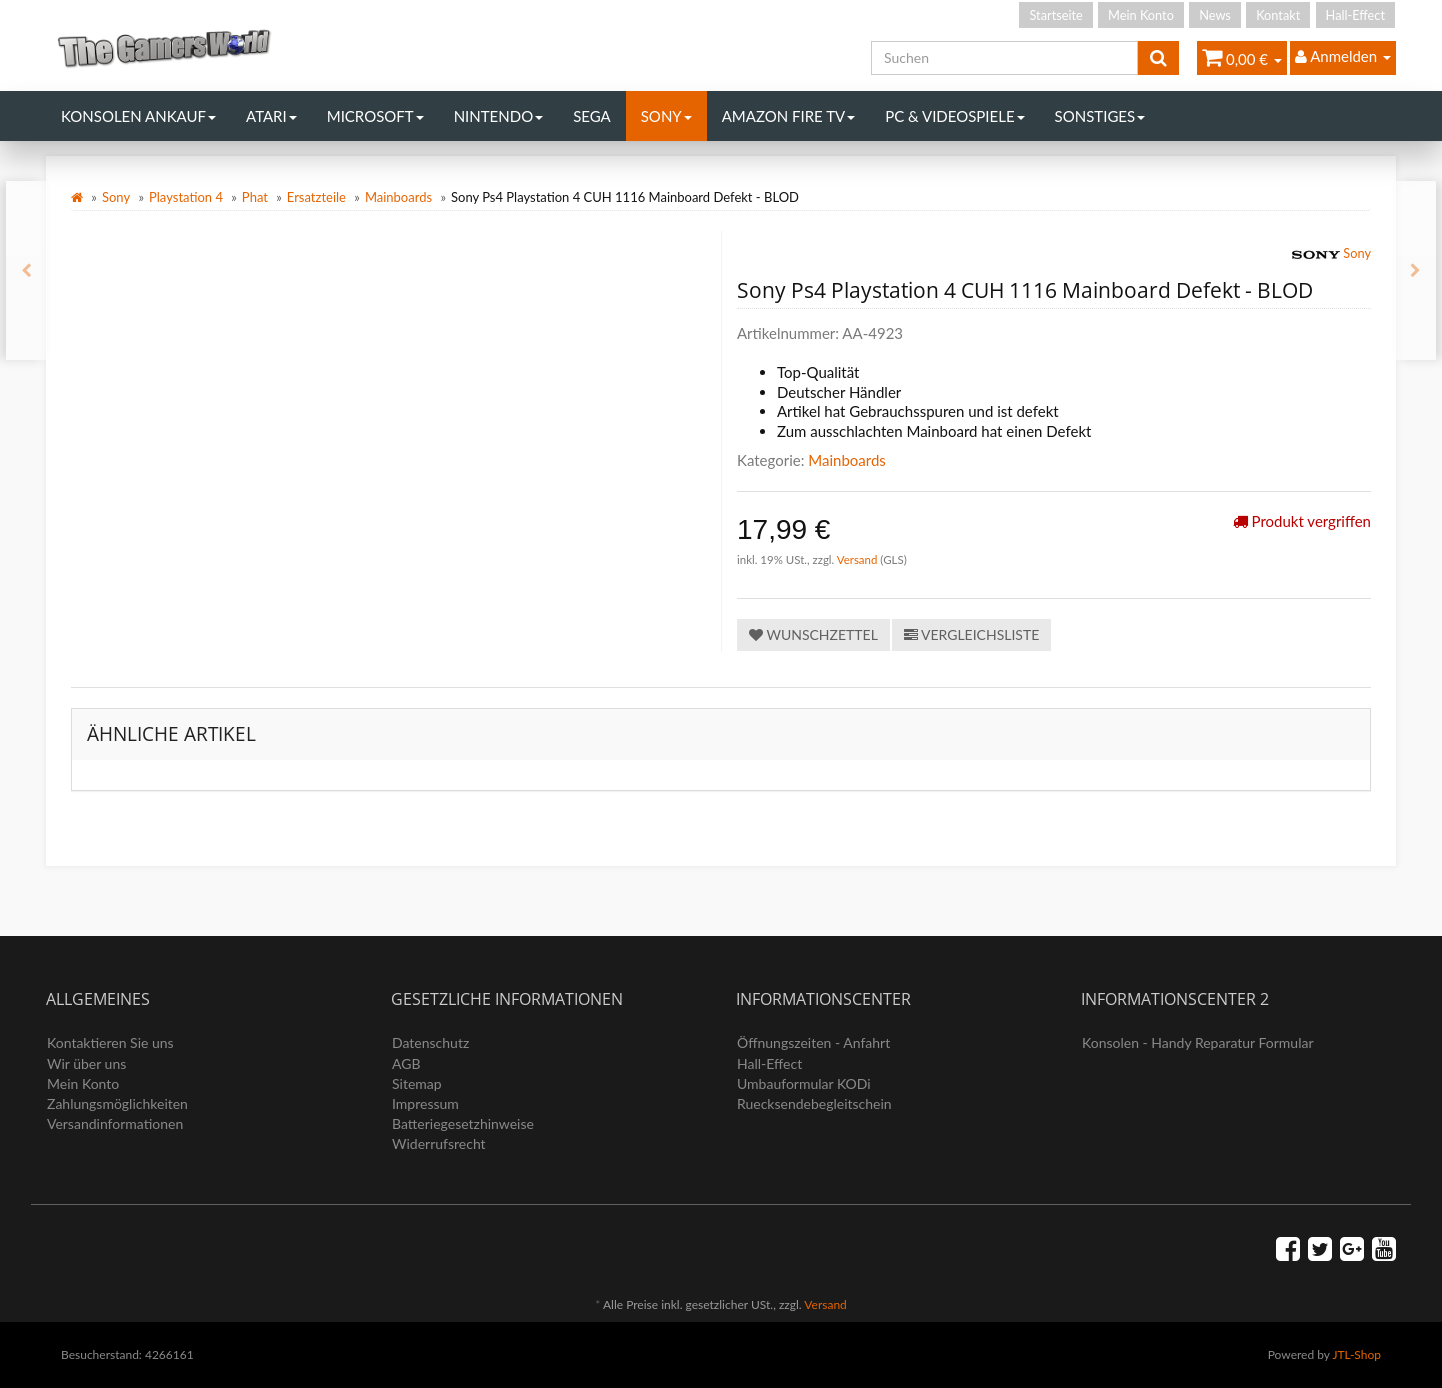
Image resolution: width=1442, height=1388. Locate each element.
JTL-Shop (1356, 1354)
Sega (592, 116)
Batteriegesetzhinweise (463, 1123)
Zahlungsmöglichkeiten (117, 1103)
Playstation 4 (186, 197)
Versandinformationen (115, 1123)
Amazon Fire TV (788, 116)
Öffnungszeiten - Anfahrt (813, 1042)
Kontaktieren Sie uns (110, 1042)
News (1215, 15)
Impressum (425, 1103)
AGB (406, 1063)
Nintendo (499, 116)
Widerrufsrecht (439, 1143)
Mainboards (398, 197)
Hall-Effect (1355, 15)
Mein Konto (1141, 15)
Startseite (1055, 15)
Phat (255, 197)
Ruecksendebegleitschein (814, 1103)
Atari (271, 116)
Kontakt (1278, 15)
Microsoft (375, 116)
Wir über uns (86, 1063)
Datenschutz (430, 1042)
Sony (666, 116)
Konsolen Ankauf (138, 116)
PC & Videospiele (954, 116)
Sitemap (417, 1083)
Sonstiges (1100, 116)
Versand (859, 559)
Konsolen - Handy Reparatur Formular (1198, 1042)
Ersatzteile (316, 197)
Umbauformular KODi (804, 1083)
